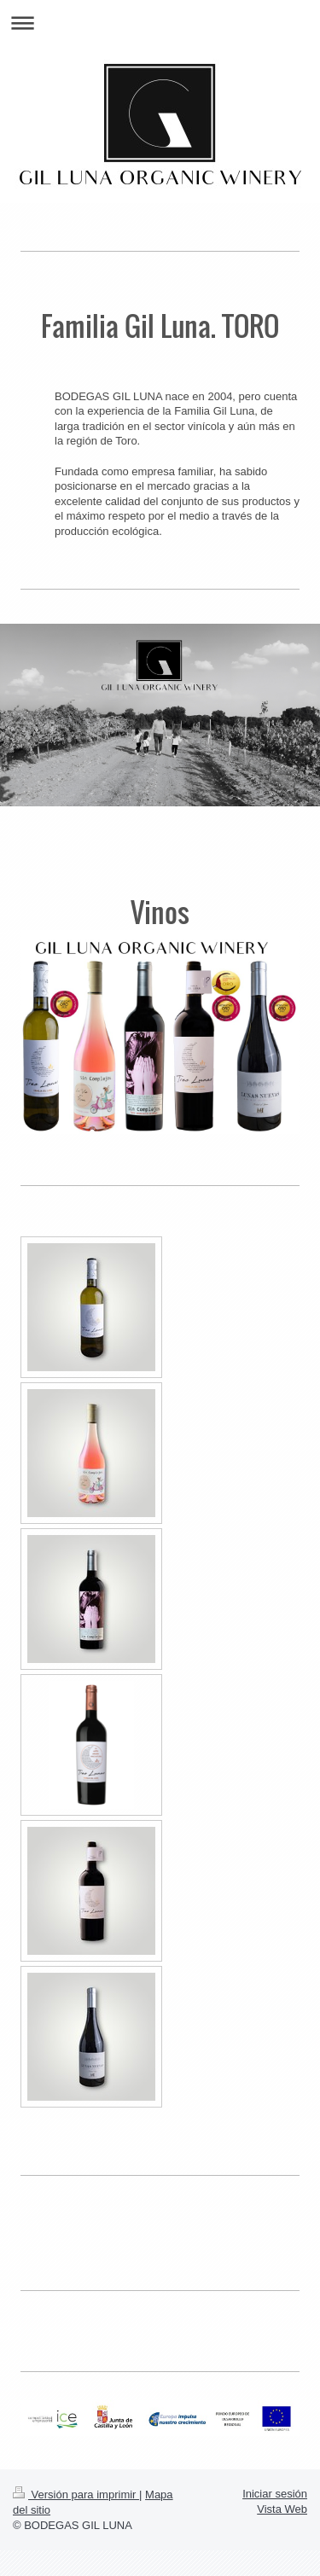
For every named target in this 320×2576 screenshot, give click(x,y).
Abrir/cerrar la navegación (160, 22)
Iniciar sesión (274, 2493)
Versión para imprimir (76, 2494)
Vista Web (282, 2509)
